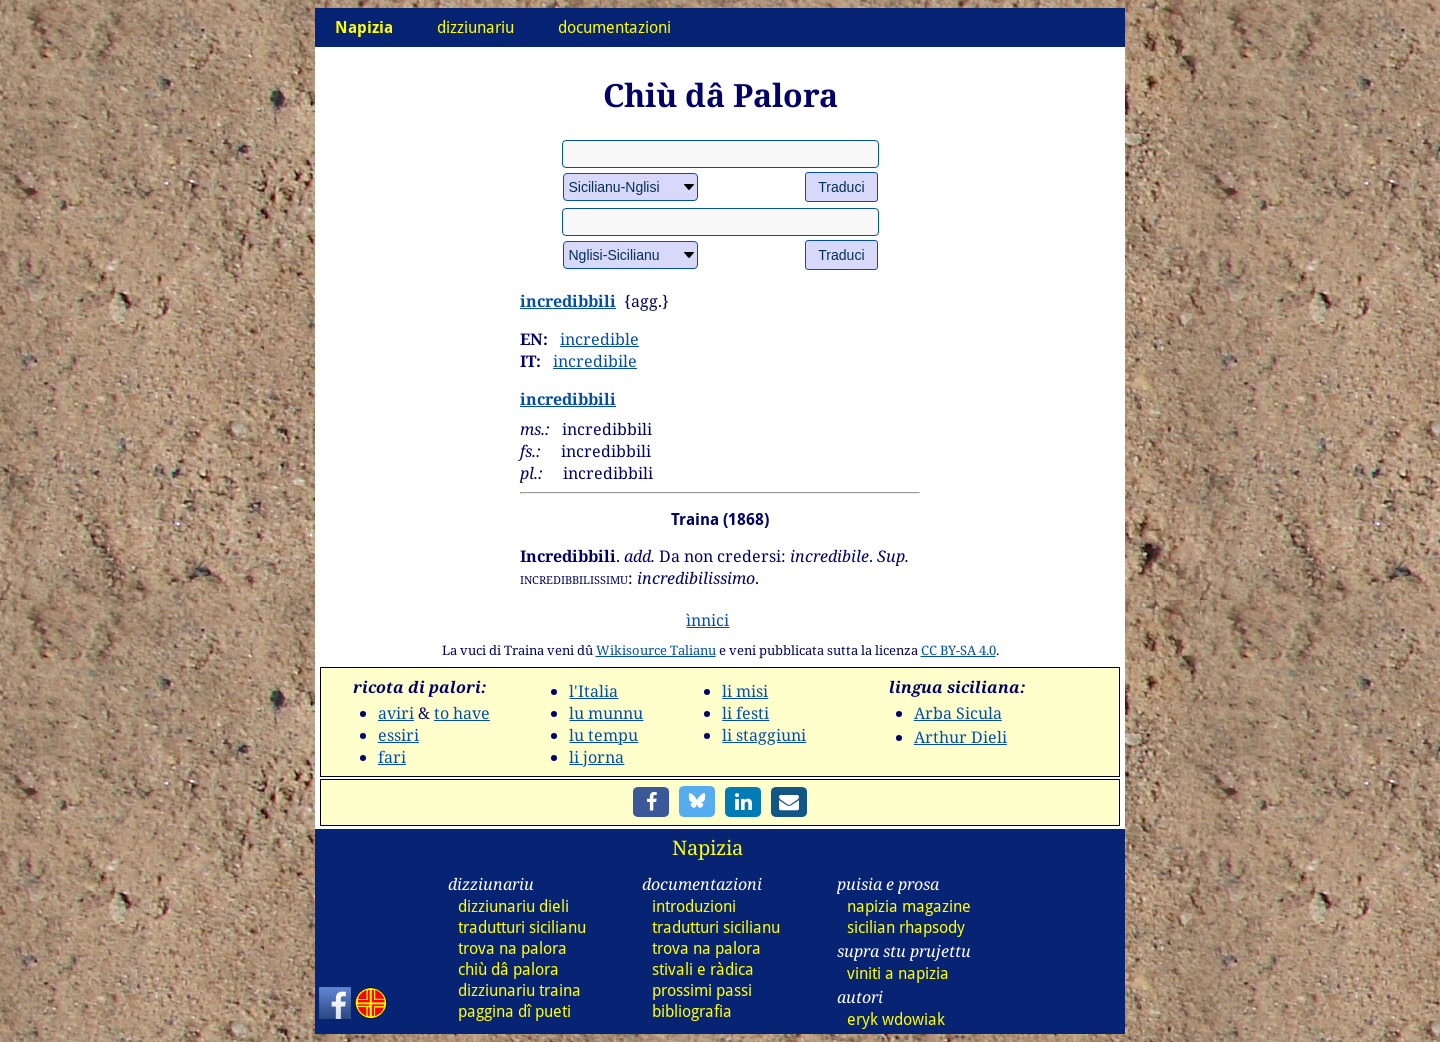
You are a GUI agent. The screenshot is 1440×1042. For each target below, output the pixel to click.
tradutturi (522, 927)
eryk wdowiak (896, 1019)
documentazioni (614, 27)
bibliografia (692, 1011)
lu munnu (606, 713)
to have (462, 713)
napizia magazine (909, 906)
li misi (745, 691)
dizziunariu (475, 27)
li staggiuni (764, 735)
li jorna (596, 757)
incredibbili (568, 301)
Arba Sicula (958, 713)
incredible (599, 339)
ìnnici (707, 620)
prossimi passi (702, 990)
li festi (745, 713)
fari (392, 757)
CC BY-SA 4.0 (958, 650)
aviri (396, 713)
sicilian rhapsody (906, 927)
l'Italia (593, 691)
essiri (398, 735)
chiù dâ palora (508, 969)
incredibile (595, 361)
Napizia (707, 847)
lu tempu (603, 735)
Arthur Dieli (960, 737)
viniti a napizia (898, 973)
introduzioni (694, 906)
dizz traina (519, 990)
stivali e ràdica (703, 969)
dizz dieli (513, 906)
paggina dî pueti (514, 1011)
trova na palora (512, 948)
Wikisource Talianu (656, 650)
